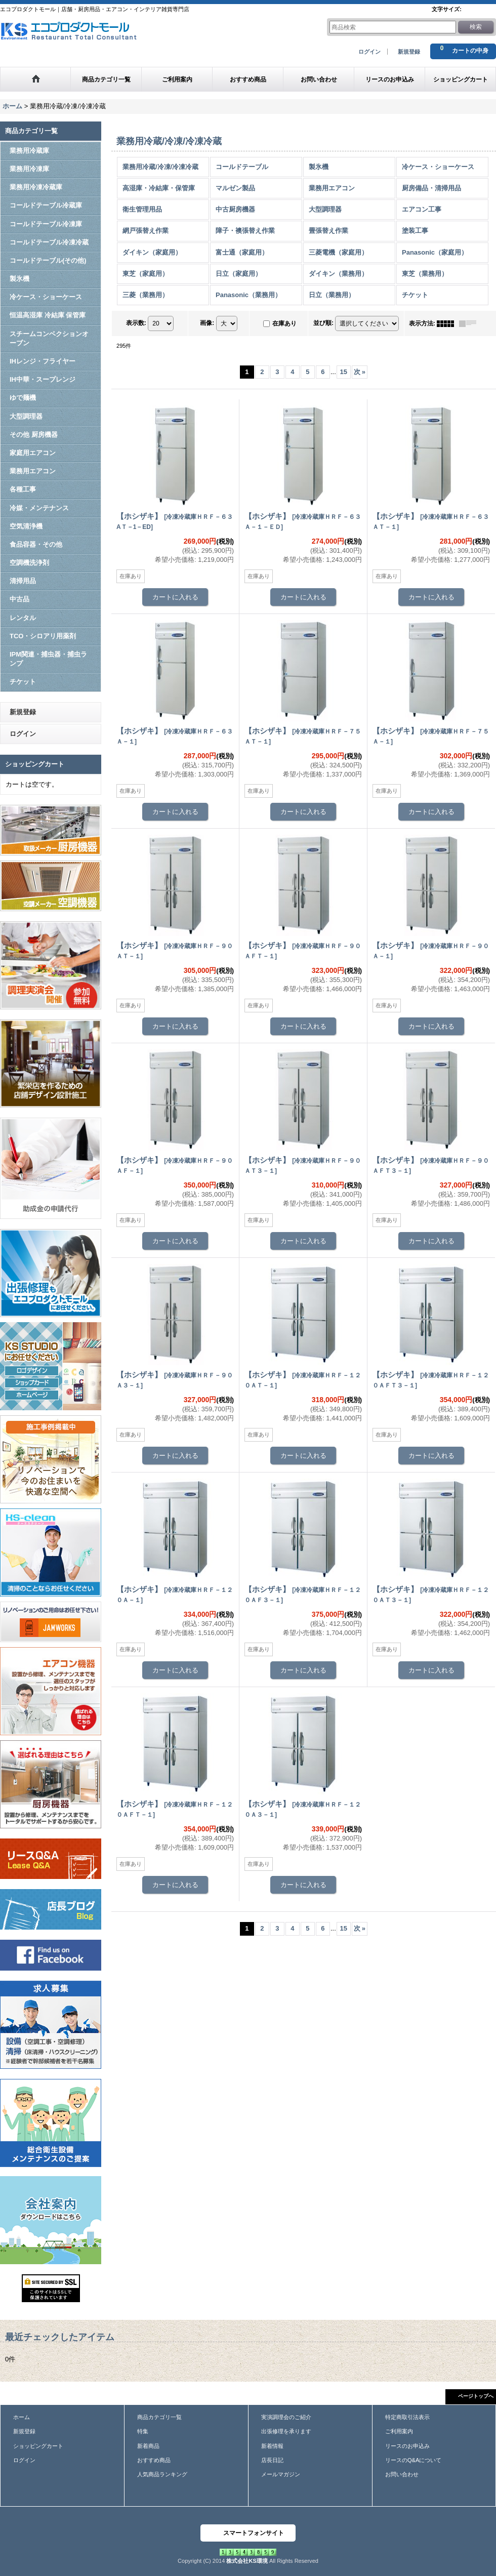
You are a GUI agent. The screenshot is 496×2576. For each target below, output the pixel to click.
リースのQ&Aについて (413, 2460)
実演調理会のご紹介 (286, 2417)
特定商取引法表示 (407, 2417)
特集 (142, 2431)
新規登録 (409, 52)
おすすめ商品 (154, 2460)
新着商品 (148, 2446)
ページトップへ (475, 2396)
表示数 (136, 322)
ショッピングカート (38, 2446)
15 (343, 372)
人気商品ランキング (162, 2474)
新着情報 (272, 2446)
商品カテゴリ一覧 (159, 2417)
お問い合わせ (402, 2474)
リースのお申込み (407, 2446)
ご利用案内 (399, 2431)
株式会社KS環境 (246, 2561)
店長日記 (272, 2460)
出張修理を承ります (286, 2431)
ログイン (369, 52)
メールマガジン (280, 2474)
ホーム (21, 2417)
